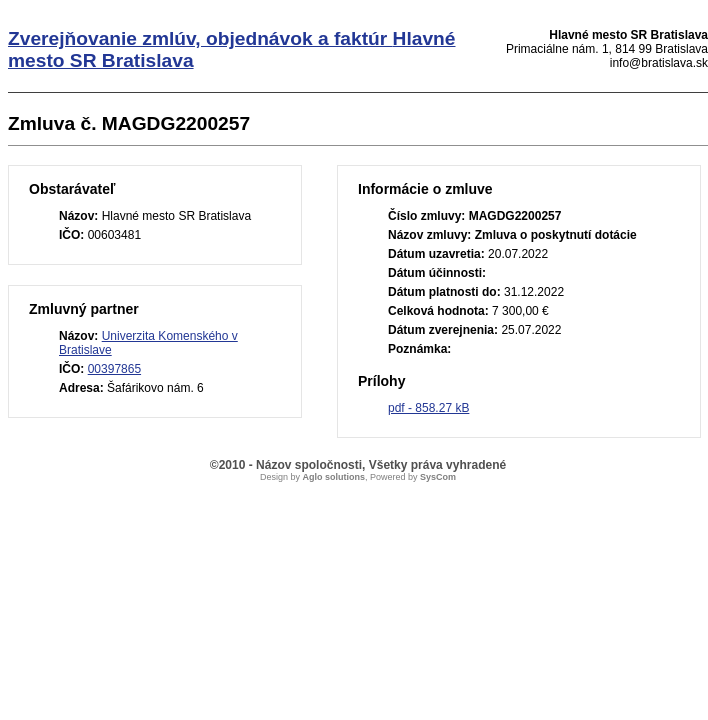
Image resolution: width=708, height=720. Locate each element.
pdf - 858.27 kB (428, 408)
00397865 (114, 369)
